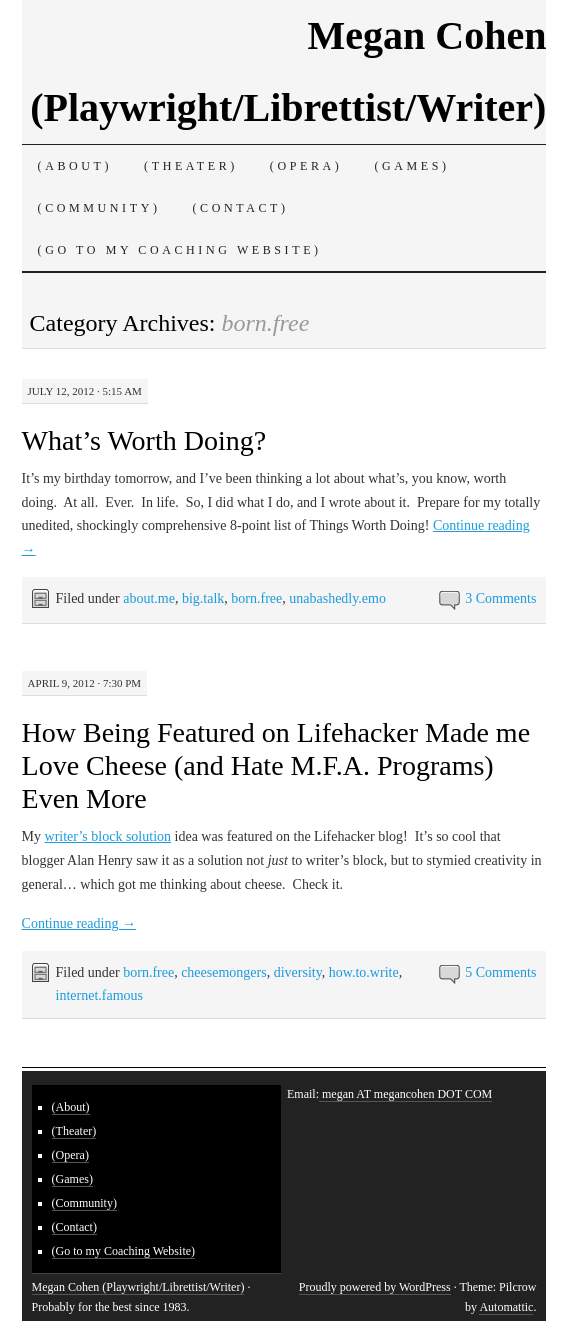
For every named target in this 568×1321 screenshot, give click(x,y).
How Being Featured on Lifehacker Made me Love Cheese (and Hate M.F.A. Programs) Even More (276, 765)
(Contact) (241, 208)
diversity (298, 972)
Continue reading (79, 923)
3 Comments (500, 598)
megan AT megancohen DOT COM (405, 1094)
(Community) (99, 208)
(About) (75, 166)
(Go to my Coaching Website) (180, 250)
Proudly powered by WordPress (375, 1287)
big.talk (203, 598)
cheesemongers (224, 972)
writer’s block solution (108, 836)
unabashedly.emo (337, 598)
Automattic (506, 1307)
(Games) (411, 166)
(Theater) (191, 166)
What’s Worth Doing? (144, 440)
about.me (149, 598)
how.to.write (364, 972)
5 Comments (500, 972)
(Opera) (306, 166)
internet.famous (99, 995)
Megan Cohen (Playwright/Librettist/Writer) (138, 1287)
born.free (256, 598)
